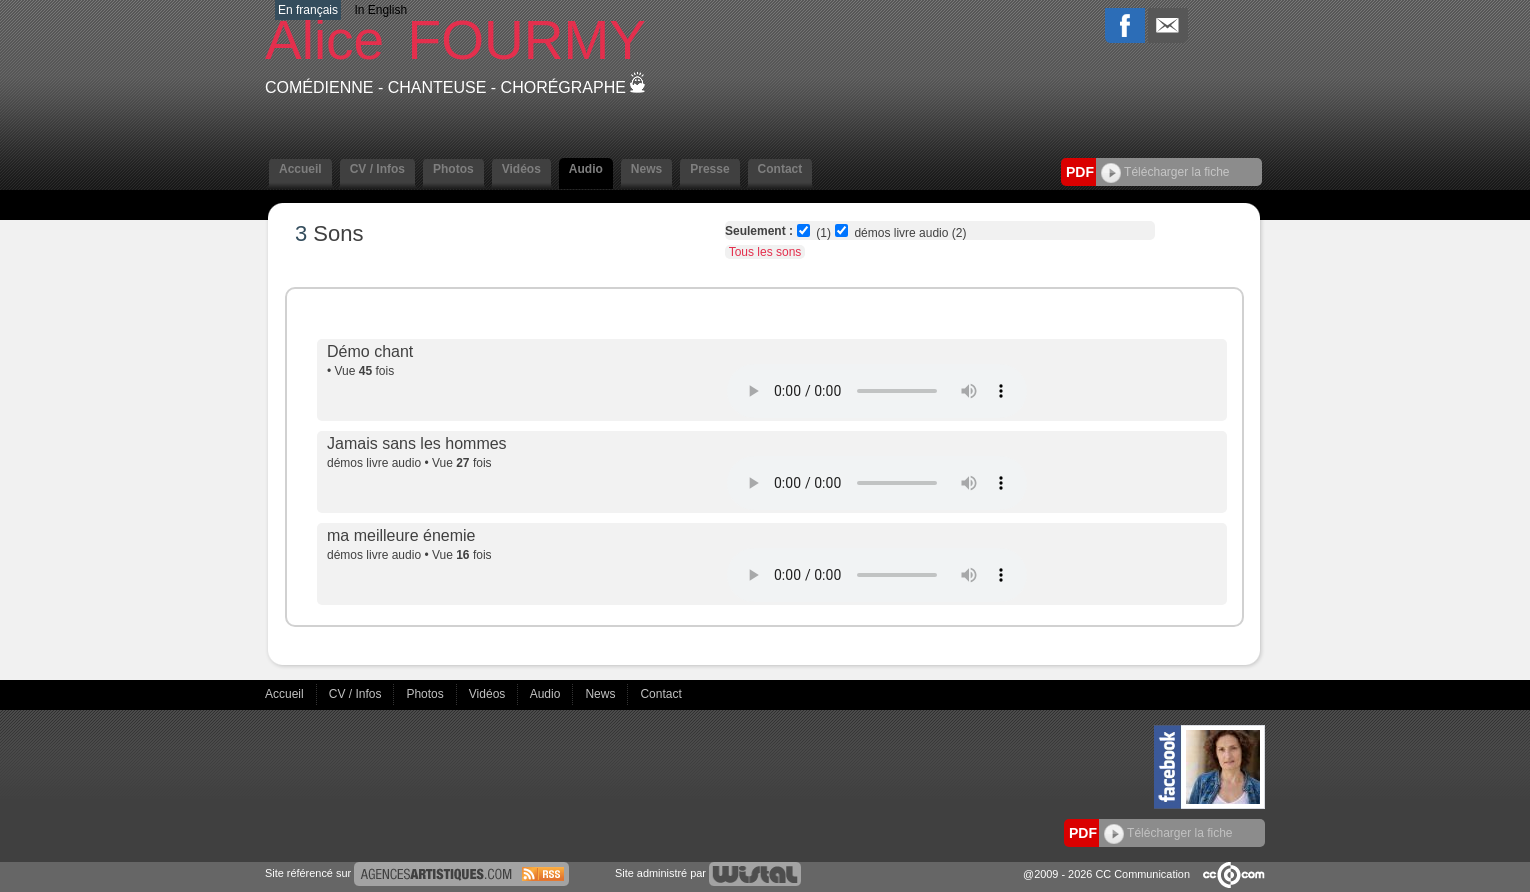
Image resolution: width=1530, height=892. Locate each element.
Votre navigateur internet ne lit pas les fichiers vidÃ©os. (877, 391)
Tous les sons (765, 252)
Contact (780, 169)
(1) (823, 233)
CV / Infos (377, 169)
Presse (709, 169)
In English (380, 10)
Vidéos (521, 169)
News (646, 169)
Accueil (300, 169)
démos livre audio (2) (910, 233)
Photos (453, 169)
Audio (586, 169)
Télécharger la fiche (1165, 172)
